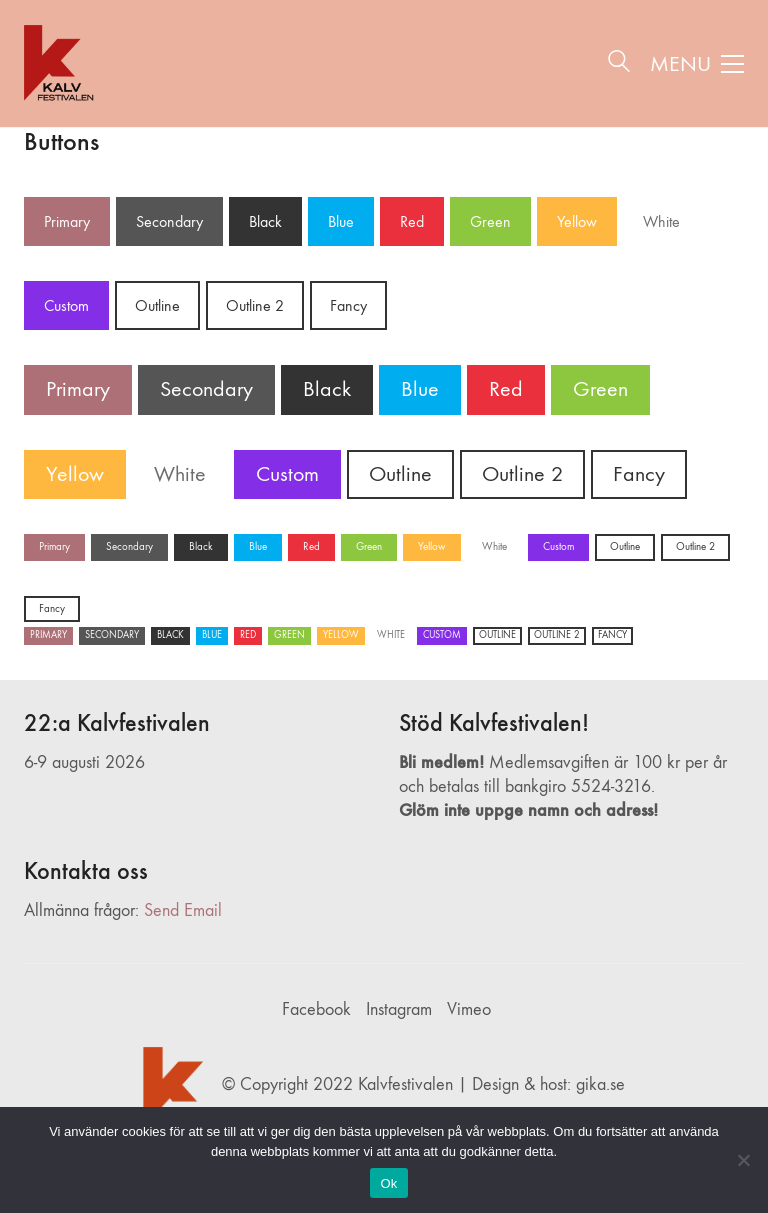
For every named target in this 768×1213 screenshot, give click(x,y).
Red (412, 221)
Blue (341, 221)
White (661, 221)
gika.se (600, 1084)
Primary (67, 221)
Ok (388, 1183)
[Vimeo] (469, 1010)
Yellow (577, 221)
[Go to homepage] (61, 63)
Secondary (169, 221)
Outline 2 (255, 305)
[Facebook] (316, 1010)
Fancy (348, 305)
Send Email (183, 910)
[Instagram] (399, 1010)
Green (490, 221)
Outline (157, 305)
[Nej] (743, 1160)
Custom (66, 305)
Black (265, 221)
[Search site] (619, 65)
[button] (697, 64)
